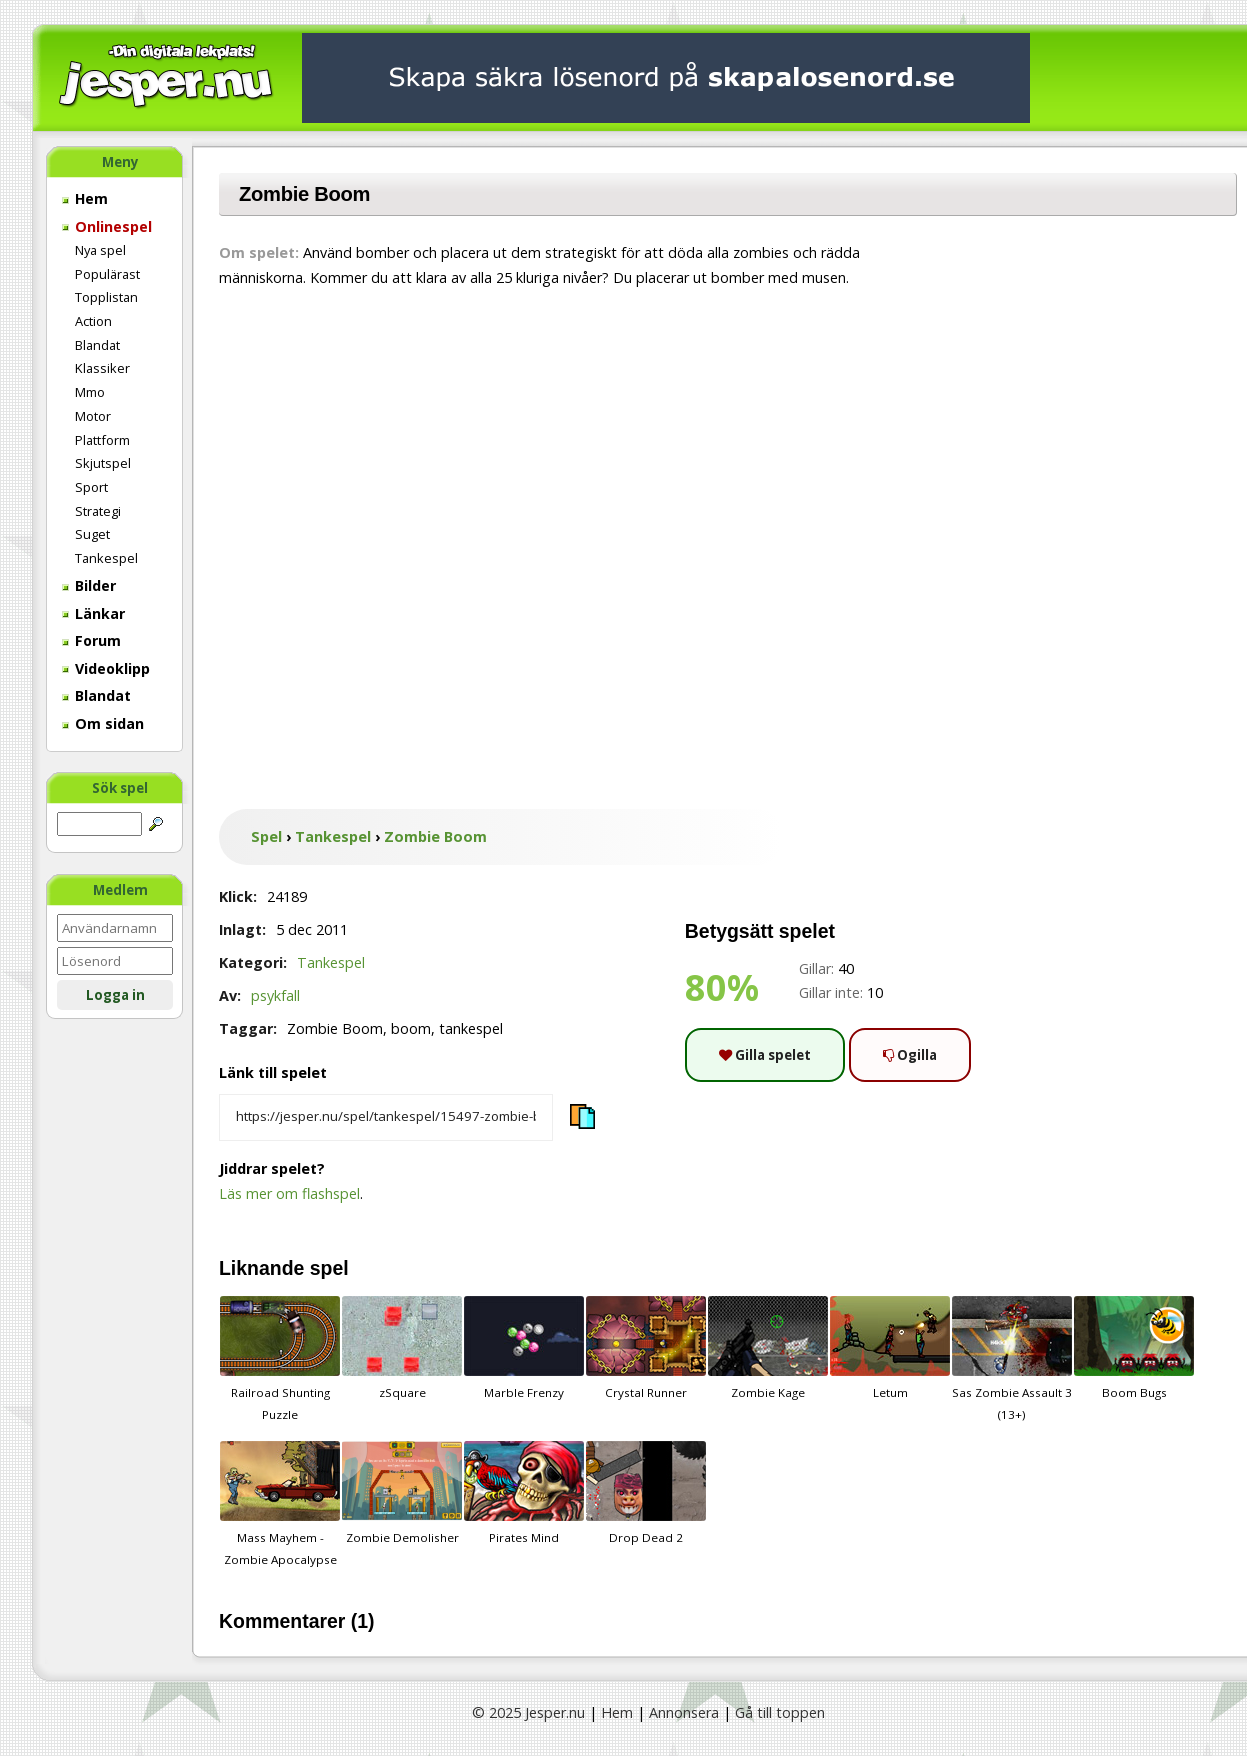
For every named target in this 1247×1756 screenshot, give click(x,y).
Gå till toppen (780, 1712)
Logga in (115, 995)
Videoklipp (106, 668)
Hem (85, 198)
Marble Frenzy (524, 1348)
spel (329, 1268)
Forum (91, 640)
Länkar (93, 613)
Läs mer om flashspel (289, 1193)
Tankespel (106, 558)
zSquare (402, 1348)
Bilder (89, 585)
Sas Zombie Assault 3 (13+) (1012, 1359)
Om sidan (103, 723)
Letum (890, 1348)
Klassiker (102, 368)
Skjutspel (103, 463)
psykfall (275, 995)
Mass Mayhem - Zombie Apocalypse (280, 1504)
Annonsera (684, 1712)
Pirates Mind (524, 1493)
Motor (93, 416)
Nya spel (100, 250)
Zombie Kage (768, 1348)
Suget (92, 534)
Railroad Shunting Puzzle (280, 1359)
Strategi (98, 511)
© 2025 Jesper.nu (528, 1712)
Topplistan (106, 297)
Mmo (90, 392)
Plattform (102, 440)
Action (93, 321)
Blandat (97, 345)
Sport (91, 487)
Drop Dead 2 (646, 1493)
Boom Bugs (1134, 1348)
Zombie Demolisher (402, 1493)
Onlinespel (107, 226)
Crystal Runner (646, 1348)
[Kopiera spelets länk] (386, 1118)
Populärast (107, 274)
